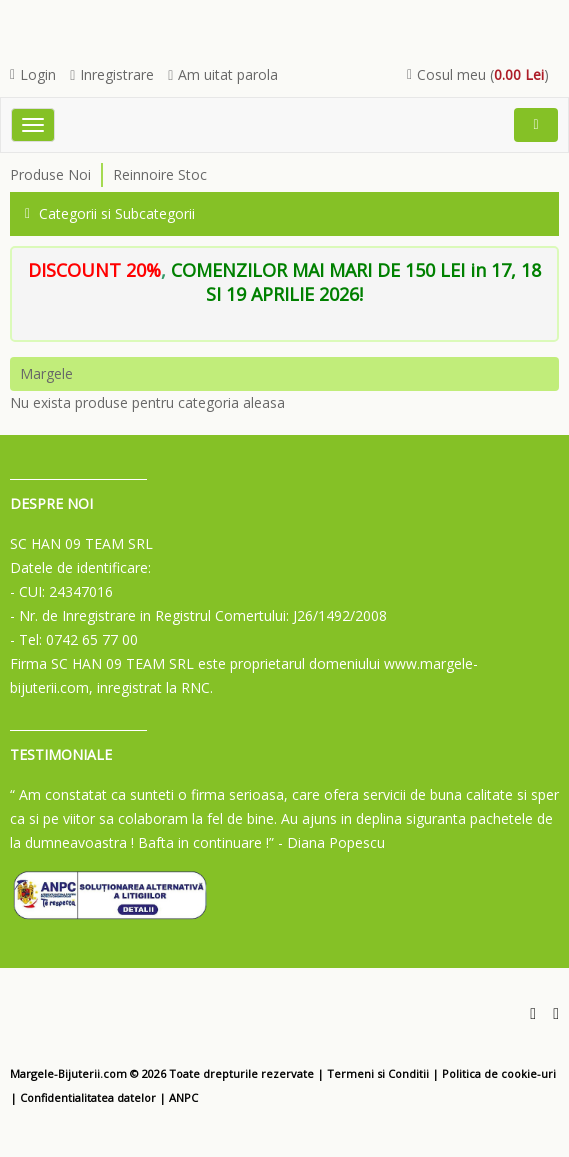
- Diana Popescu (331, 842)
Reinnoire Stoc (160, 174)
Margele (46, 373)
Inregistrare (112, 74)
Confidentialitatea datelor (88, 1097)
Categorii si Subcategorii (110, 213)
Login (33, 74)
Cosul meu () (478, 74)
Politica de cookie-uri (499, 1073)
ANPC (183, 1097)
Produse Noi (50, 174)
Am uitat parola (223, 74)
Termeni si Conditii (378, 1073)
